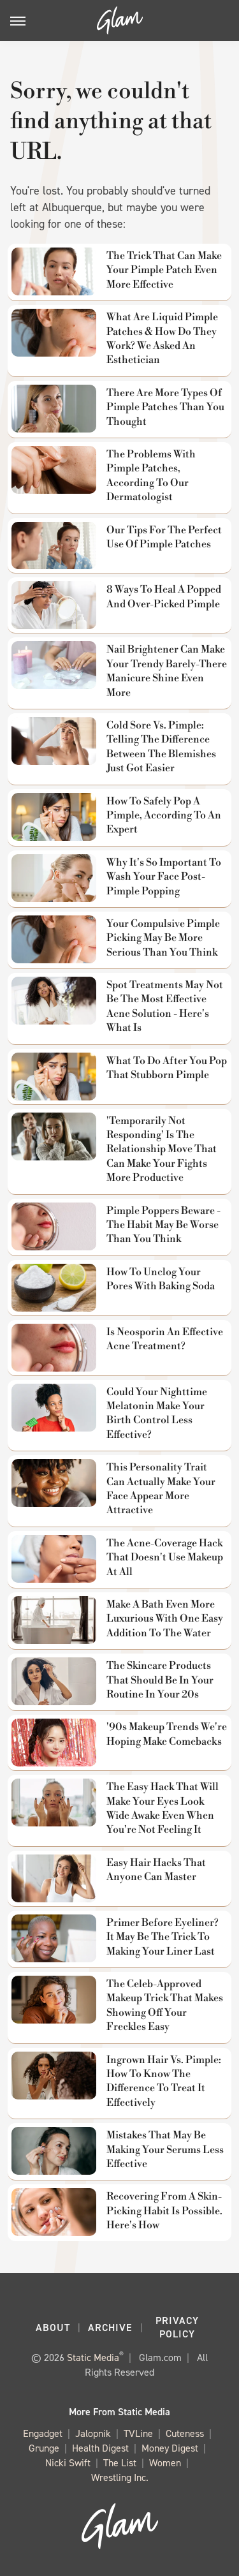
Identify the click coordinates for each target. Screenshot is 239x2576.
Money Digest (169, 2448)
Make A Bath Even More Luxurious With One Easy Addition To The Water (164, 1619)
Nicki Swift (68, 2463)
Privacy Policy (177, 2327)
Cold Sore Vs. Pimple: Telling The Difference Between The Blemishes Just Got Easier (161, 746)
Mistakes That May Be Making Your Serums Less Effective (165, 2149)
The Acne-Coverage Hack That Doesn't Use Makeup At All (164, 1557)
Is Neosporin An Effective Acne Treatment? (164, 1339)
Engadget (42, 2434)
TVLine (138, 2434)
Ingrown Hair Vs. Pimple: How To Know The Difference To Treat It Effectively (163, 2081)
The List (119, 2463)
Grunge (44, 2448)
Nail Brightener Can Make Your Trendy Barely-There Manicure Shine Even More (166, 671)
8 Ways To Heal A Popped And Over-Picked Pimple (163, 596)
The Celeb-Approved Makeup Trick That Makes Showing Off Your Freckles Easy (164, 2005)
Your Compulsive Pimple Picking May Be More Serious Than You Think (163, 938)
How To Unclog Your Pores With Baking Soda (160, 1279)
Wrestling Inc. (119, 2478)
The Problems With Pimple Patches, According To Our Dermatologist (151, 475)
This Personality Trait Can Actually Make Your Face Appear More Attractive (160, 1488)
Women (165, 2463)
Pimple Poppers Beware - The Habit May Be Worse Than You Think (163, 1225)
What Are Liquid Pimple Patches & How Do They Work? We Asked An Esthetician (162, 338)
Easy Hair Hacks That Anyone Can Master (156, 1869)
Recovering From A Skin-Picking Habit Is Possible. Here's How (164, 2211)
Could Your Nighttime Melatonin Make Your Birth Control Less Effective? (156, 1413)
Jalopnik (93, 2434)
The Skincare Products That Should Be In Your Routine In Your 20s (160, 1680)
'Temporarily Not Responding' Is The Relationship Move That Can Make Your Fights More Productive (161, 1149)
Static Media (93, 2357)
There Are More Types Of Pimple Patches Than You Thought (165, 407)
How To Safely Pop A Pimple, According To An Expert (163, 815)
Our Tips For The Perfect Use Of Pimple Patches (164, 537)
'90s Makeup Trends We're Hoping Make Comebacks (166, 1734)
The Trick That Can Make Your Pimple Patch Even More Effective (164, 270)
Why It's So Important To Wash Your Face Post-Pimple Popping (163, 877)
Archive (110, 2327)
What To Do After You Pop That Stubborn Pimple (166, 1068)
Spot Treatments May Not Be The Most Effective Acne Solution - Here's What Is (164, 1006)
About (53, 2327)
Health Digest (100, 2448)
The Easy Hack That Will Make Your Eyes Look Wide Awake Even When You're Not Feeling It (162, 1808)
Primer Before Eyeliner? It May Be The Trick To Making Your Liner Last (162, 1937)
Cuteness (185, 2434)
